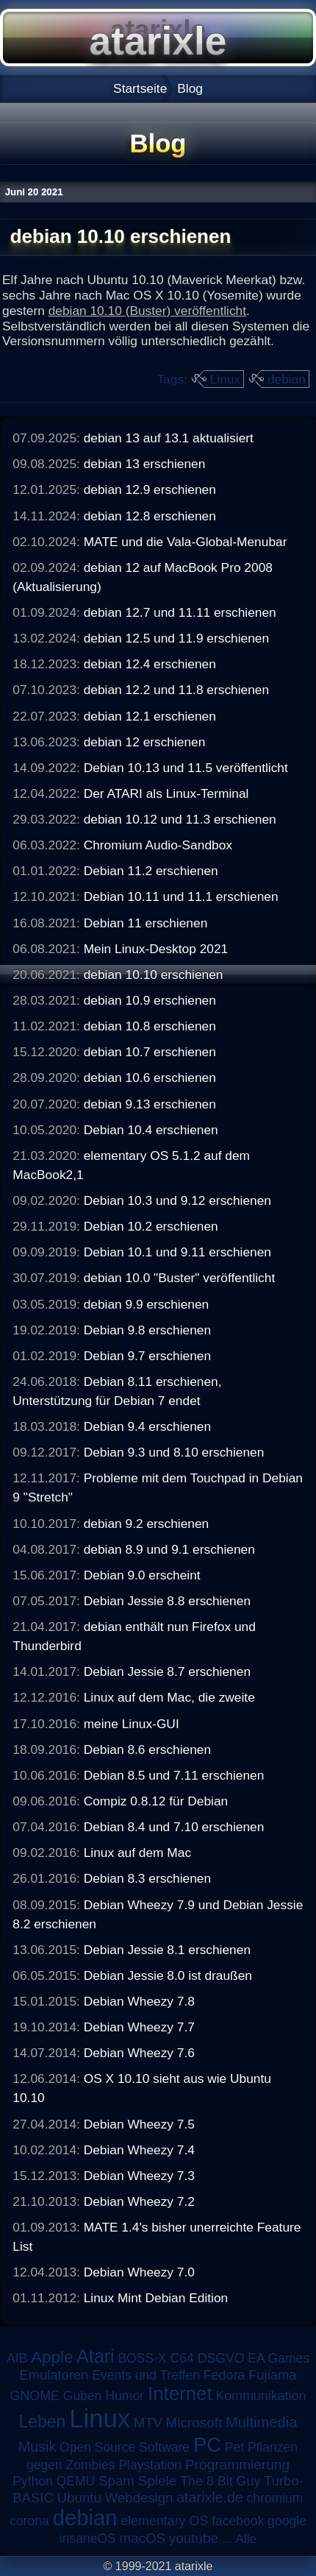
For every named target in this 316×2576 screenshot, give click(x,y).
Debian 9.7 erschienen (147, 1355)
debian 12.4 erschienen (150, 664)
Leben (41, 2421)
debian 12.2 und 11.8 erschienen (176, 689)
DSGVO (221, 2358)
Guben (82, 2395)
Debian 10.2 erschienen (151, 1226)
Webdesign (139, 2497)
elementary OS (164, 2520)
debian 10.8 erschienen (150, 1026)
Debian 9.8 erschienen (147, 1330)
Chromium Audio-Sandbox (158, 845)
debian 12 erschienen (145, 742)
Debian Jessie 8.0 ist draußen (168, 1975)
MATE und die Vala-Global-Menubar (185, 541)
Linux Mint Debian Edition (156, 2297)
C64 (181, 2358)
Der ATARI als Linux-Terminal (166, 793)
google (286, 2520)
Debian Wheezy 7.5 (139, 2124)
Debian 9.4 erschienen (147, 1426)
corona (29, 2520)
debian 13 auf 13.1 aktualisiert (169, 438)
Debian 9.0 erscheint (142, 1575)
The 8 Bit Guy (220, 2481)
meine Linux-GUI (131, 1723)
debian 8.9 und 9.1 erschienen (169, 1549)
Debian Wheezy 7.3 (139, 2175)
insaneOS (88, 2538)
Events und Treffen (146, 2375)
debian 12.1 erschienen (150, 716)
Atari (95, 2356)
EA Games (278, 2358)
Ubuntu (79, 2497)
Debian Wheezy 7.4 (139, 2149)
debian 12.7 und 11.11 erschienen (180, 612)
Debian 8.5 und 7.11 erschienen (174, 1775)
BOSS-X (142, 2358)
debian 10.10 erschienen (153, 974)
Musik (37, 2446)
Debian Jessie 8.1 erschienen (167, 1949)
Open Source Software (125, 2447)
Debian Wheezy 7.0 (139, 2272)
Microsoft (194, 2422)
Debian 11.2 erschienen (151, 870)
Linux (225, 379)
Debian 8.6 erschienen (147, 1749)
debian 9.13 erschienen (150, 1104)
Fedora (224, 2375)
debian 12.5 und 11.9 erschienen (176, 638)
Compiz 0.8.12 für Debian (156, 1801)
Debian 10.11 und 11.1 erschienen (181, 896)
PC (207, 2444)
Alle (245, 2538)
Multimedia (261, 2422)
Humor (124, 2395)
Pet (234, 2447)
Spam (116, 2480)
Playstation (150, 2465)
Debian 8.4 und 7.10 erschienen (174, 1826)
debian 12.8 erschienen (150, 516)
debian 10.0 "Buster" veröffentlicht (180, 1277)
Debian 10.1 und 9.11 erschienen (177, 1252)
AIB (17, 2358)
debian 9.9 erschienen (146, 1304)
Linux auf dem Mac (137, 1852)
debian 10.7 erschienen (150, 1051)
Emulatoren (54, 2374)
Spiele (157, 2480)
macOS (142, 2538)
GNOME (34, 2395)
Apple (52, 2357)
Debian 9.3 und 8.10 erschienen (174, 1452)
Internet (180, 2393)
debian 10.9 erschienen (150, 1000)
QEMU (76, 2481)
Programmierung (237, 2464)
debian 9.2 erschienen (146, 1523)
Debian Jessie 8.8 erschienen (167, 1600)
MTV (148, 2422)
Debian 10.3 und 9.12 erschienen (177, 1200)
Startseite (140, 88)
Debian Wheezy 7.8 (139, 2001)
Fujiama (272, 2374)
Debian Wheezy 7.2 (139, 2201)
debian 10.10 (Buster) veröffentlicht (147, 310)
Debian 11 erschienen (146, 923)
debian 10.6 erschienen (150, 1077)
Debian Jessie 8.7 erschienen (167, 1671)
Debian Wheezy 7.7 (139, 2027)
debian (286, 379)
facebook (238, 2520)
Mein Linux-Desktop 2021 (156, 948)
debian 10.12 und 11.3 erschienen (180, 819)
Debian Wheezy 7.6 (139, 2052)
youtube (193, 2538)
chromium (275, 2498)
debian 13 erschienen (145, 463)
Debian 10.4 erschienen (151, 1129)
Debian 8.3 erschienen (147, 1878)
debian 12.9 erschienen (150, 489)
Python (32, 2481)
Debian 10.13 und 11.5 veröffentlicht (186, 767)
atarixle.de (209, 2497)
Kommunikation (260, 2395)
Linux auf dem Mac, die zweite (169, 1697)
